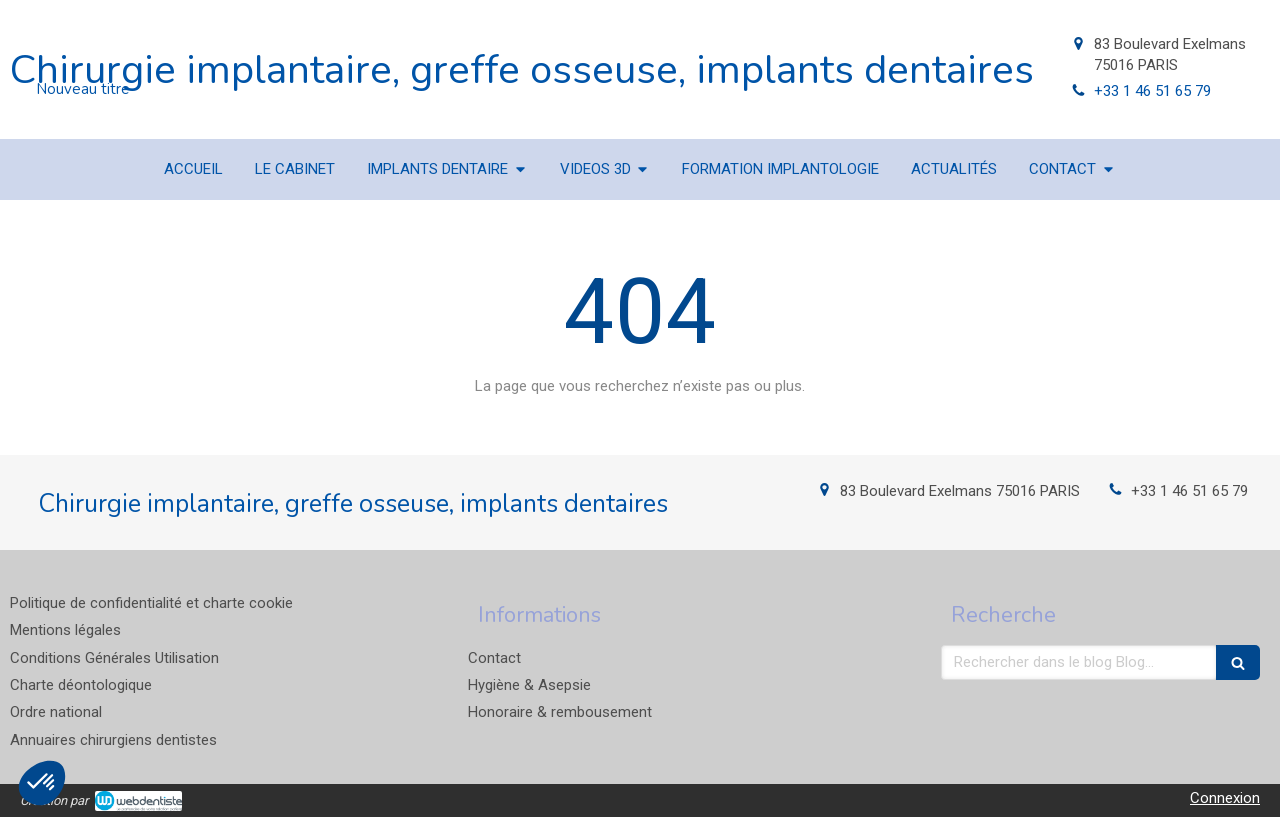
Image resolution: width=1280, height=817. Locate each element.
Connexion (1225, 798)
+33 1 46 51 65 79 (1152, 91)
